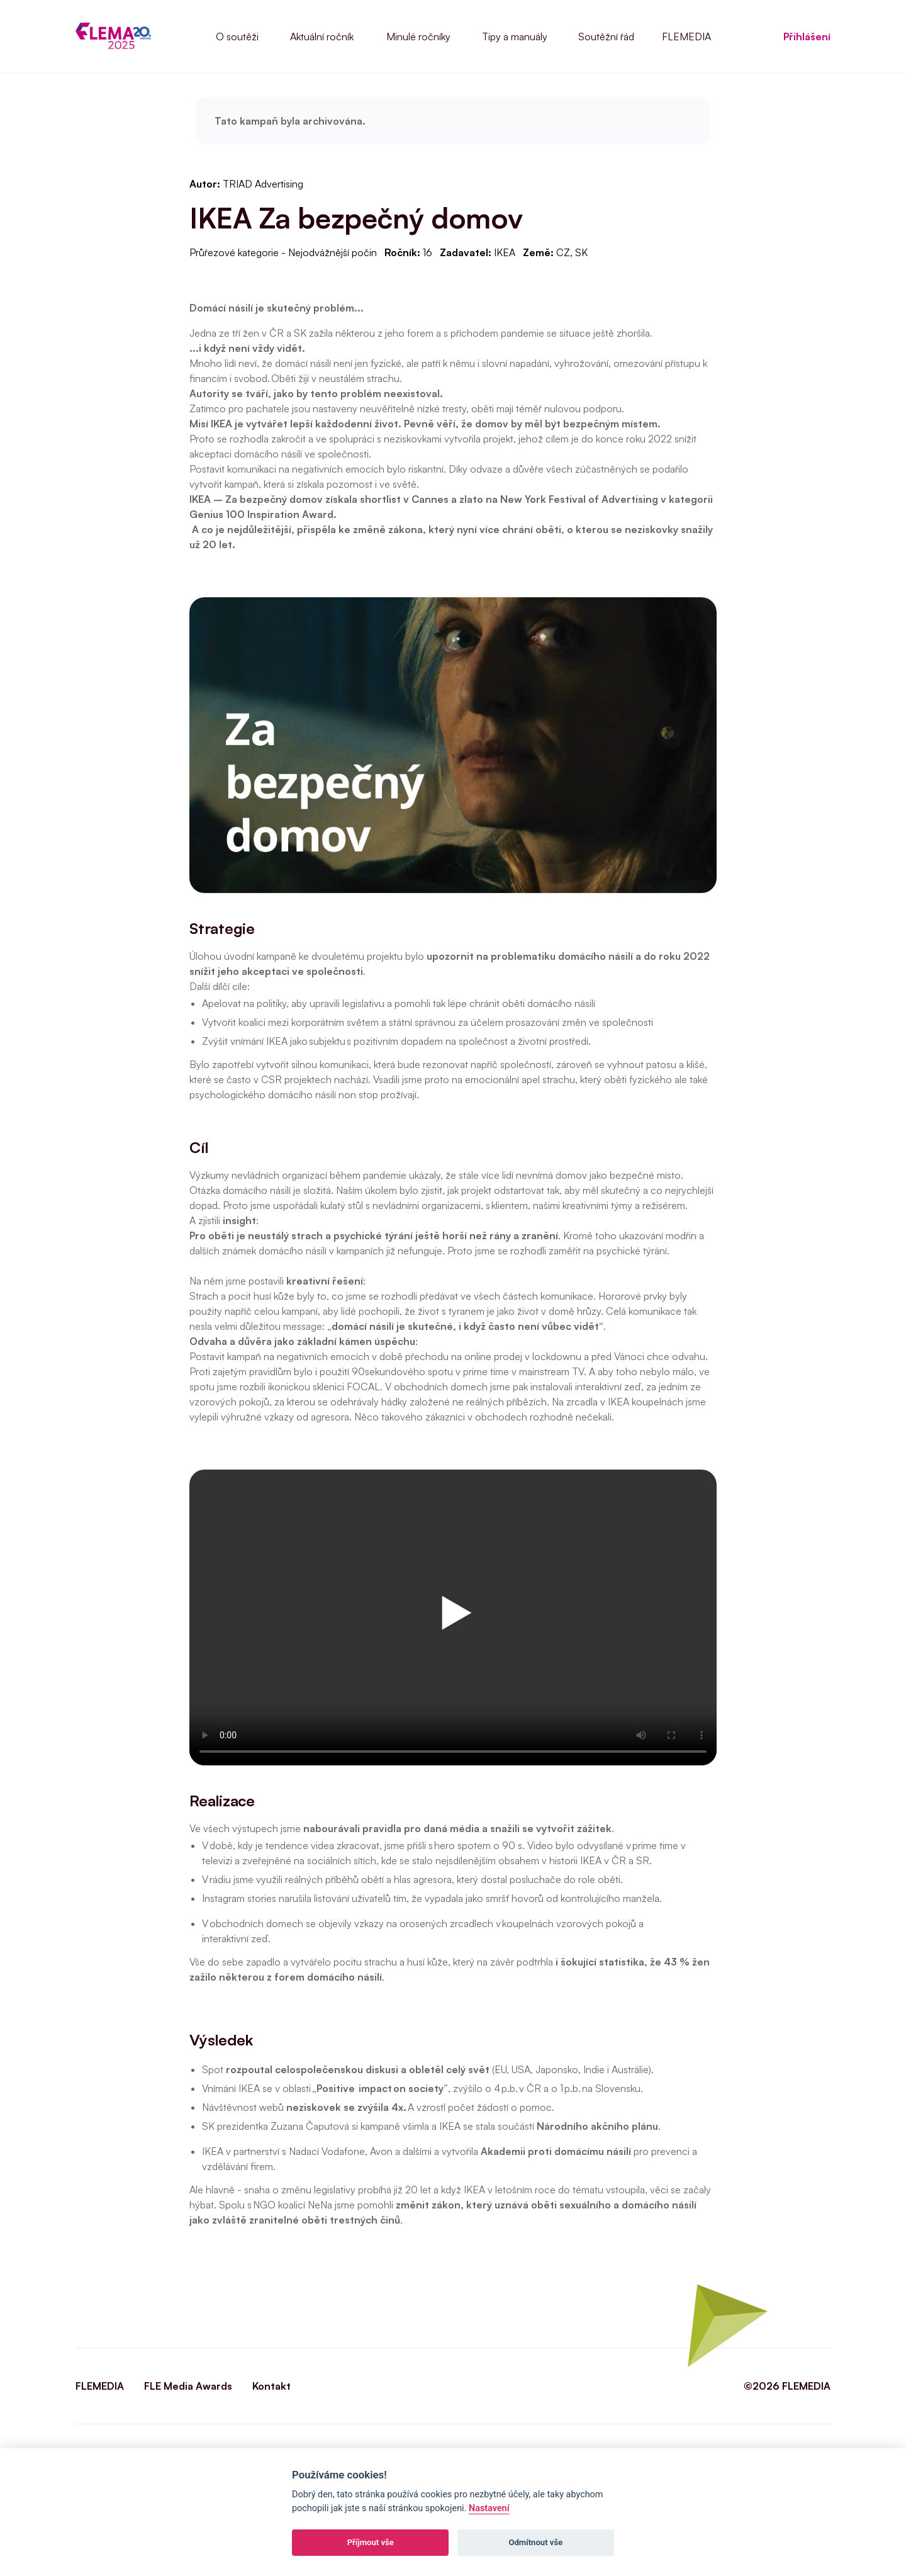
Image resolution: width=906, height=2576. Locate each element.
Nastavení (489, 2508)
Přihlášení (806, 36)
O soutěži (237, 36)
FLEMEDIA (686, 36)
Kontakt (271, 2386)
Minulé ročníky (418, 36)
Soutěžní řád (606, 36)
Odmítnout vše (535, 2542)
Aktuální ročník (322, 36)
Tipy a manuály (514, 36)
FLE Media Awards (188, 2386)
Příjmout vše (370, 2542)
